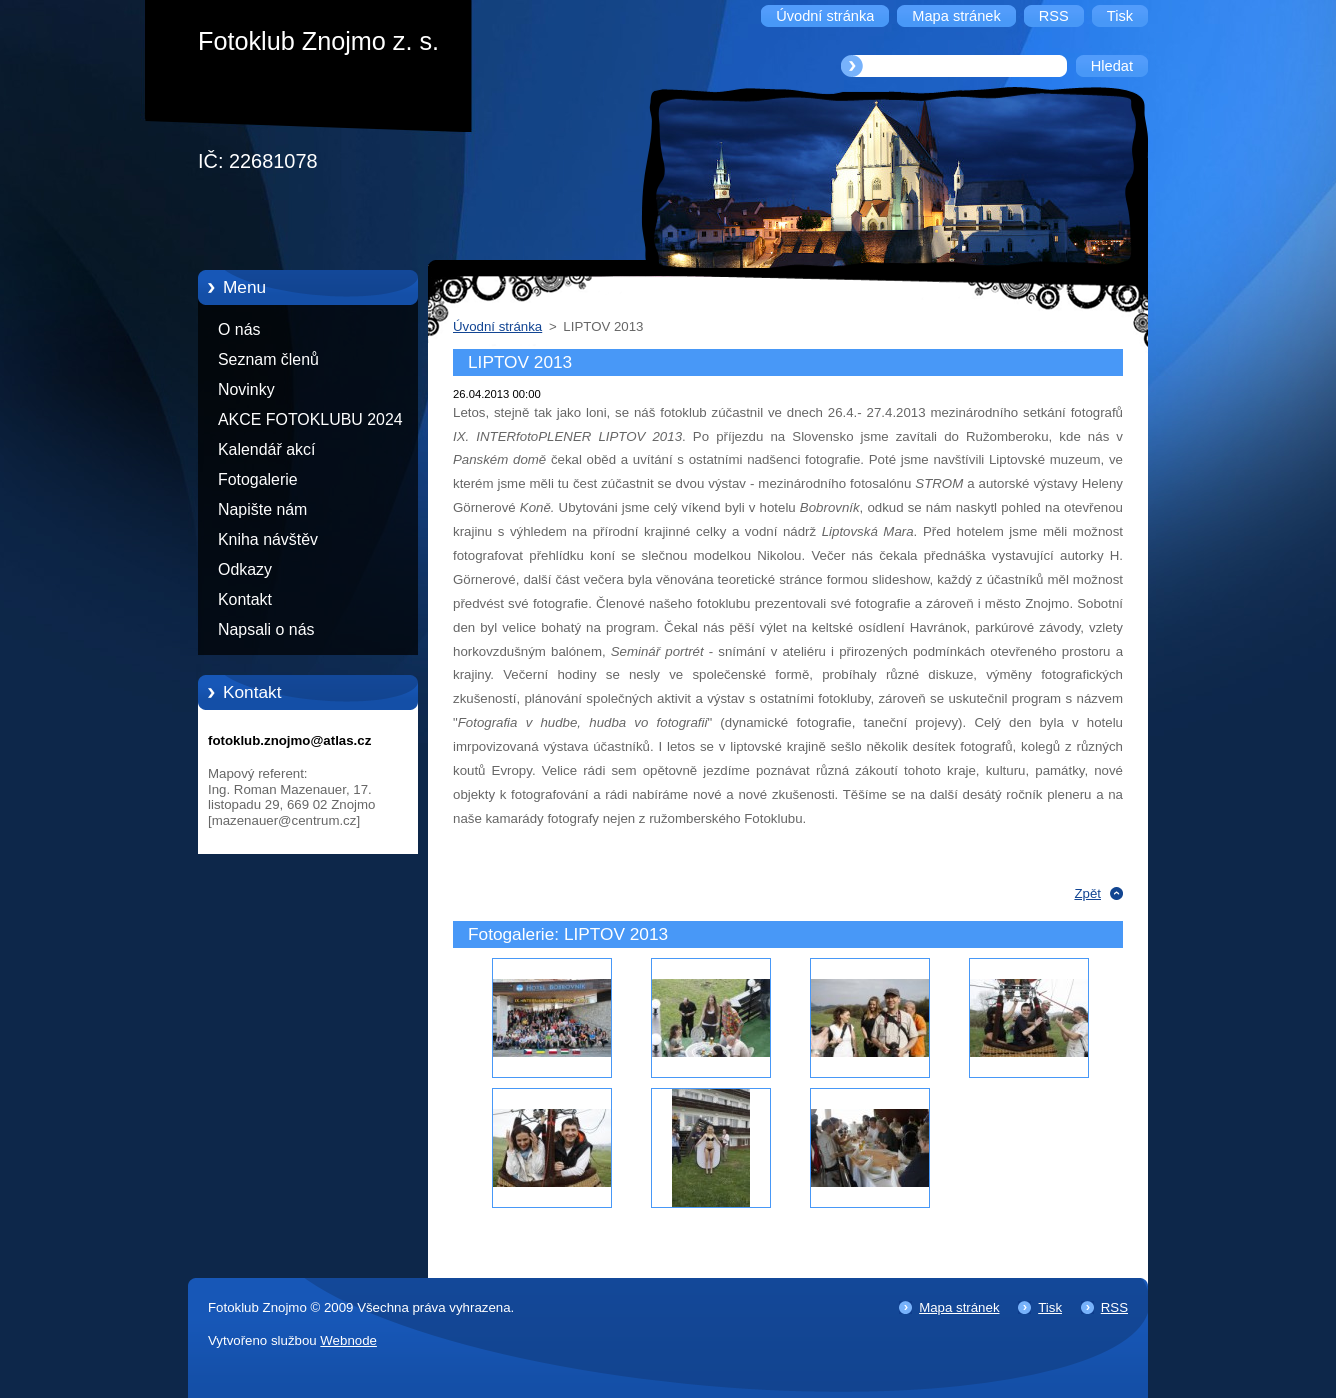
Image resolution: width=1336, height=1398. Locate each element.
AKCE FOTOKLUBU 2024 (310, 419)
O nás (239, 329)
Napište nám (262, 509)
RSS (1114, 1307)
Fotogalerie (258, 479)
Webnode (348, 1340)
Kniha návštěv (268, 539)
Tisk (1050, 1307)
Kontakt (245, 599)
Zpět (1087, 893)
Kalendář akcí (266, 449)
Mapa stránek (959, 1307)
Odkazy (245, 569)
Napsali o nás (266, 629)
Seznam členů (268, 359)
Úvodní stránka (497, 326)
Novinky (246, 389)
